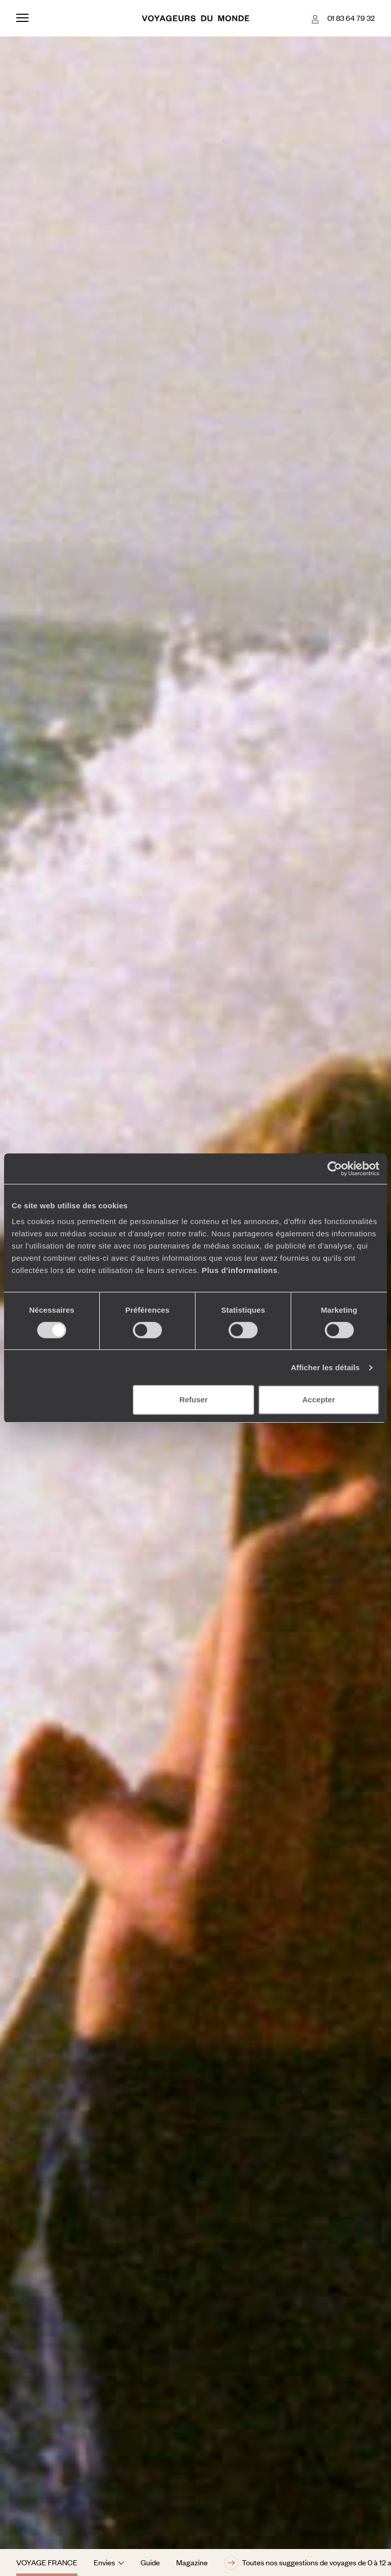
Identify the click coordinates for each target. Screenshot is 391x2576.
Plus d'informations (239, 1270)
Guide (150, 2562)
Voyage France (46, 2562)
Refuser (193, 1399)
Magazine (192, 2562)
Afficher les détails (325, 1367)
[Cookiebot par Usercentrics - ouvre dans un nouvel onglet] (334, 1168)
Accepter (318, 1399)
